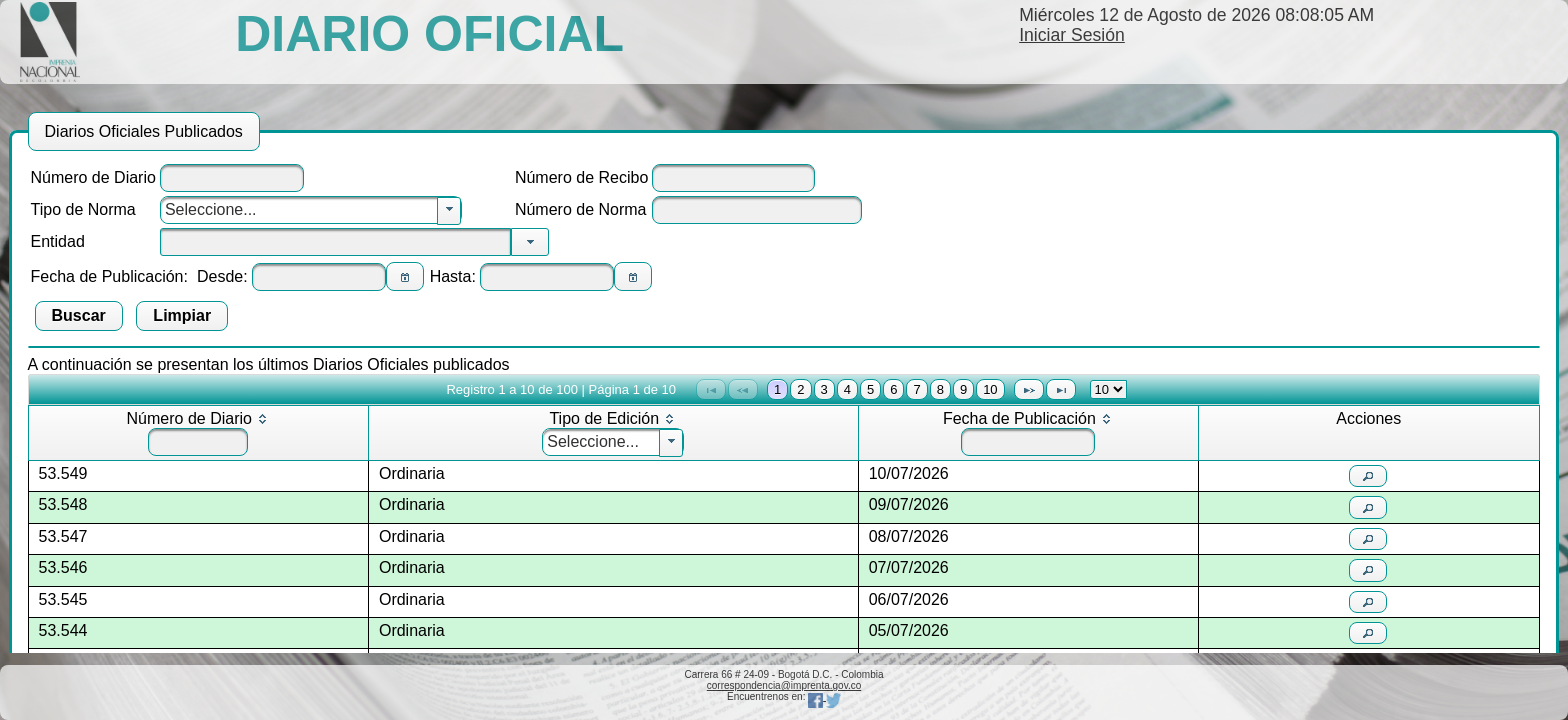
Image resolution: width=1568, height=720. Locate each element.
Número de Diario (93, 177)
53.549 (63, 473)
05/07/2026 (909, 630)
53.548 (63, 504)
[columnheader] (198, 433)
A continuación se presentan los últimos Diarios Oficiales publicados (269, 364)
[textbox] (232, 178)
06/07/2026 (909, 599)
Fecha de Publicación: (109, 276)
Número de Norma (581, 209)
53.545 (63, 599)
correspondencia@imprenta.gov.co (784, 685)
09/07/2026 (909, 504)
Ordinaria (412, 473)
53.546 (63, 567)
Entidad (58, 241)
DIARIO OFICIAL (429, 34)
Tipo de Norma (83, 209)
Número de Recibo (581, 177)
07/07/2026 (909, 567)
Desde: (222, 276)
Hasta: (453, 276)
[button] (405, 277)
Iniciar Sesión (1072, 35)
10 (990, 389)
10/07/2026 (909, 473)
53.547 (63, 536)
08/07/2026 (909, 536)
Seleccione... (211, 209)
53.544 (63, 630)
